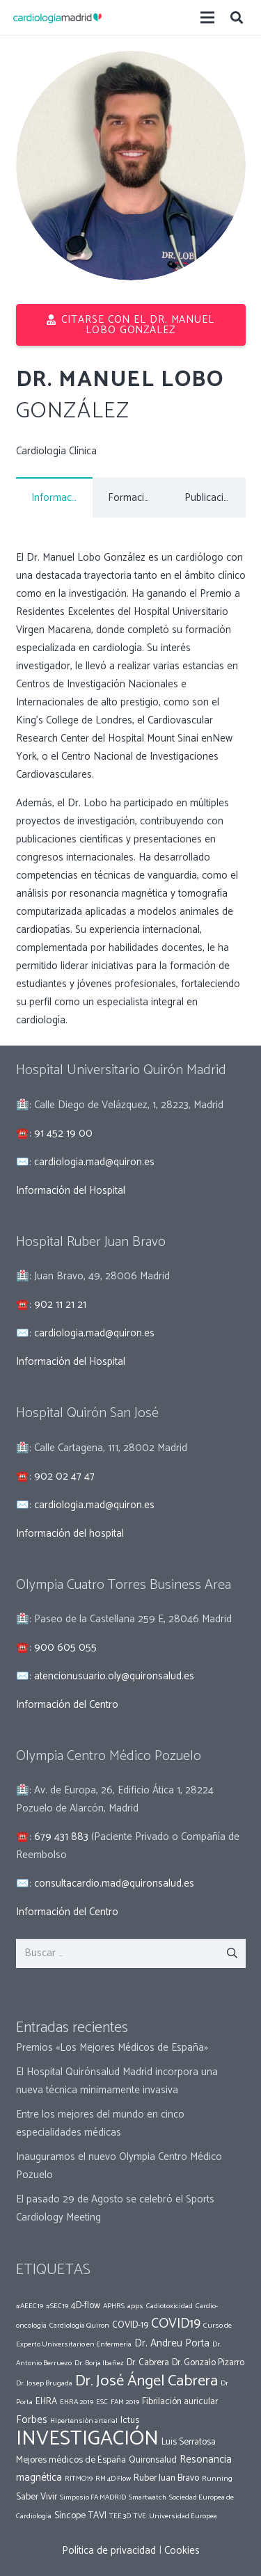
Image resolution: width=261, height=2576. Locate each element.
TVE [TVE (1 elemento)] (140, 2516)
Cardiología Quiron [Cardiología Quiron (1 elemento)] (79, 2325)
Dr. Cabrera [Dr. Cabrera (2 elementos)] (148, 2362)
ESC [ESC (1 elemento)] (102, 2402)
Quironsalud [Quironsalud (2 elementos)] (153, 2459)
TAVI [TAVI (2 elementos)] (97, 2515)
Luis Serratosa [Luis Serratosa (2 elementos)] (188, 2441)
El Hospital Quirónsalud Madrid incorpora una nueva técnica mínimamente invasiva (117, 2081)
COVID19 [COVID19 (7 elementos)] (175, 2324)
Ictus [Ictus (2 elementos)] (129, 2420)
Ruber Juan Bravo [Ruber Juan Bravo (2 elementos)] (166, 2478)
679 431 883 (61, 1837)
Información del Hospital (70, 1190)
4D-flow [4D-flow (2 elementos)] (85, 2305)
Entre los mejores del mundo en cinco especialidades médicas (100, 2123)
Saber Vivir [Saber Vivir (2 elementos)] (36, 2496)
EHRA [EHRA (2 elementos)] (46, 2401)
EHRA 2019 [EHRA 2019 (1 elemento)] (76, 2402)
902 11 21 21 (60, 1304)
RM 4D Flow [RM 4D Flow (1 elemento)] (113, 2478)
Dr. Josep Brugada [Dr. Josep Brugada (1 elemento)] (44, 2383)
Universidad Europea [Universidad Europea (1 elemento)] (183, 2516)
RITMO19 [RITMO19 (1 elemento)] (79, 2478)
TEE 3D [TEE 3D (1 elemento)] (120, 2516)
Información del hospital (70, 1533)
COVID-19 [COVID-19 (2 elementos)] (130, 2325)
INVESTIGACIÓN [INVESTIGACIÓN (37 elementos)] (87, 2439)
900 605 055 (65, 1647)
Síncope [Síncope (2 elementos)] (70, 2515)
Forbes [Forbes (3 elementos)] (31, 2420)
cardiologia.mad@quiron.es (94, 1162)
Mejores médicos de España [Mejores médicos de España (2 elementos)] (71, 2459)
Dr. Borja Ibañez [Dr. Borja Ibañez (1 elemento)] (99, 2363)
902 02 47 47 (64, 1476)
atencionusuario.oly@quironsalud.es (114, 1676)
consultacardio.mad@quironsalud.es (114, 1883)
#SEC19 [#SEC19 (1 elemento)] (57, 2306)
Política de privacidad (109, 2550)
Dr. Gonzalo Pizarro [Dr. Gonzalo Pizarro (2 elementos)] (208, 2362)
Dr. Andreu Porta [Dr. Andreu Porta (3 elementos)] (171, 2343)
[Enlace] (57, 17)
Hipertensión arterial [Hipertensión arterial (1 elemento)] (84, 2421)
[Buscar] (237, 17)
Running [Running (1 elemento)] (217, 2478)
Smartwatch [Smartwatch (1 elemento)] (147, 2497)
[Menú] (207, 17)
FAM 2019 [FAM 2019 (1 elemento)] (125, 2402)
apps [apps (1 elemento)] (135, 2306)
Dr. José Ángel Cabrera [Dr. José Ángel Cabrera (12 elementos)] (146, 2381)
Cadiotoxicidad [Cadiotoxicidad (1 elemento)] (169, 2306)
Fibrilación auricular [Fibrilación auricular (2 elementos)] (180, 2401)
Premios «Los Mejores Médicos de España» (112, 2047)
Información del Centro (67, 1704)
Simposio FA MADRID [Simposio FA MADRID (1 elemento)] (93, 2497)
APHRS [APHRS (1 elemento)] (114, 2306)
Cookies (182, 2550)
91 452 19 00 (63, 1133)
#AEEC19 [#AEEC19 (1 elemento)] (29, 2306)
